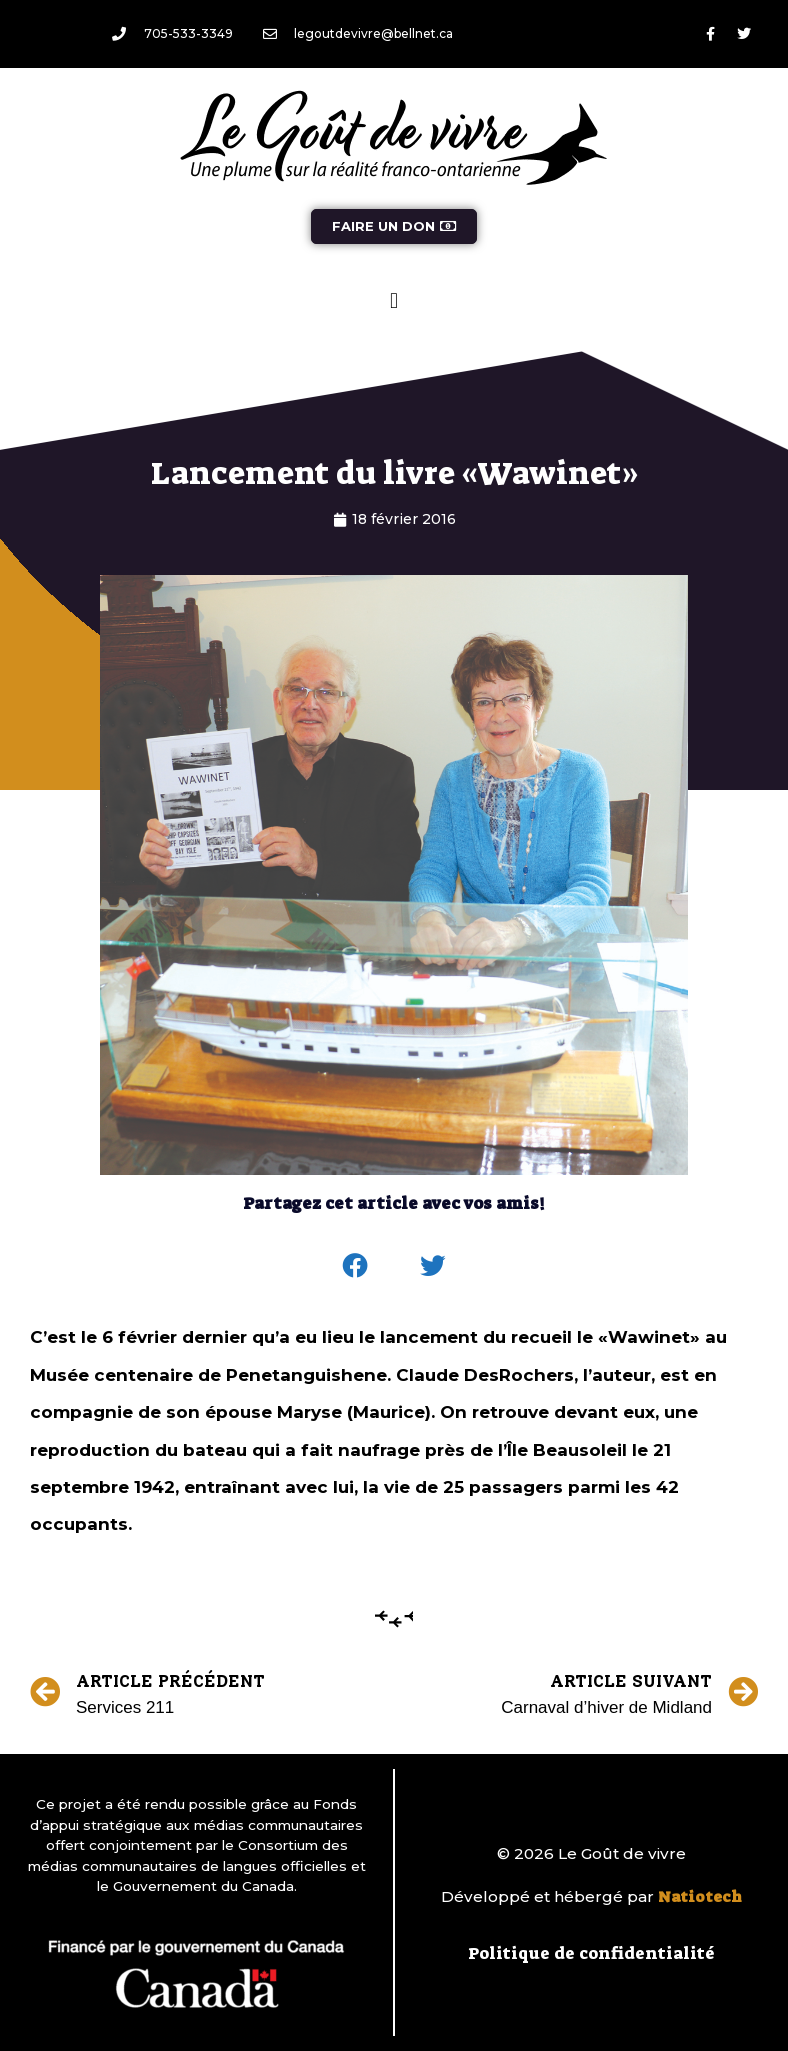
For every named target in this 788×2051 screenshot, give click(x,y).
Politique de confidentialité (591, 1953)
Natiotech (700, 1897)
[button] (393, 300)
